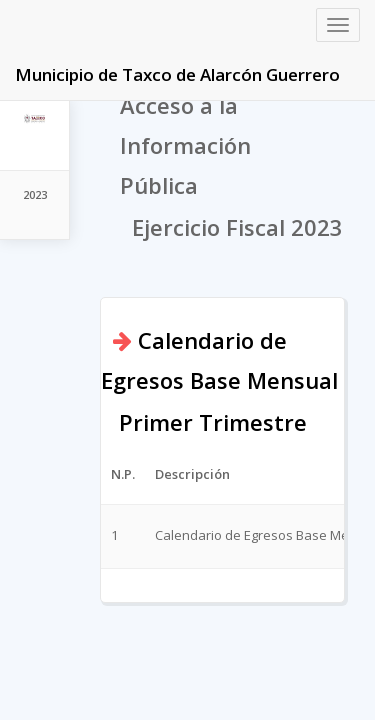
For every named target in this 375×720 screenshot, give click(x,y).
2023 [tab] (35, 194)
